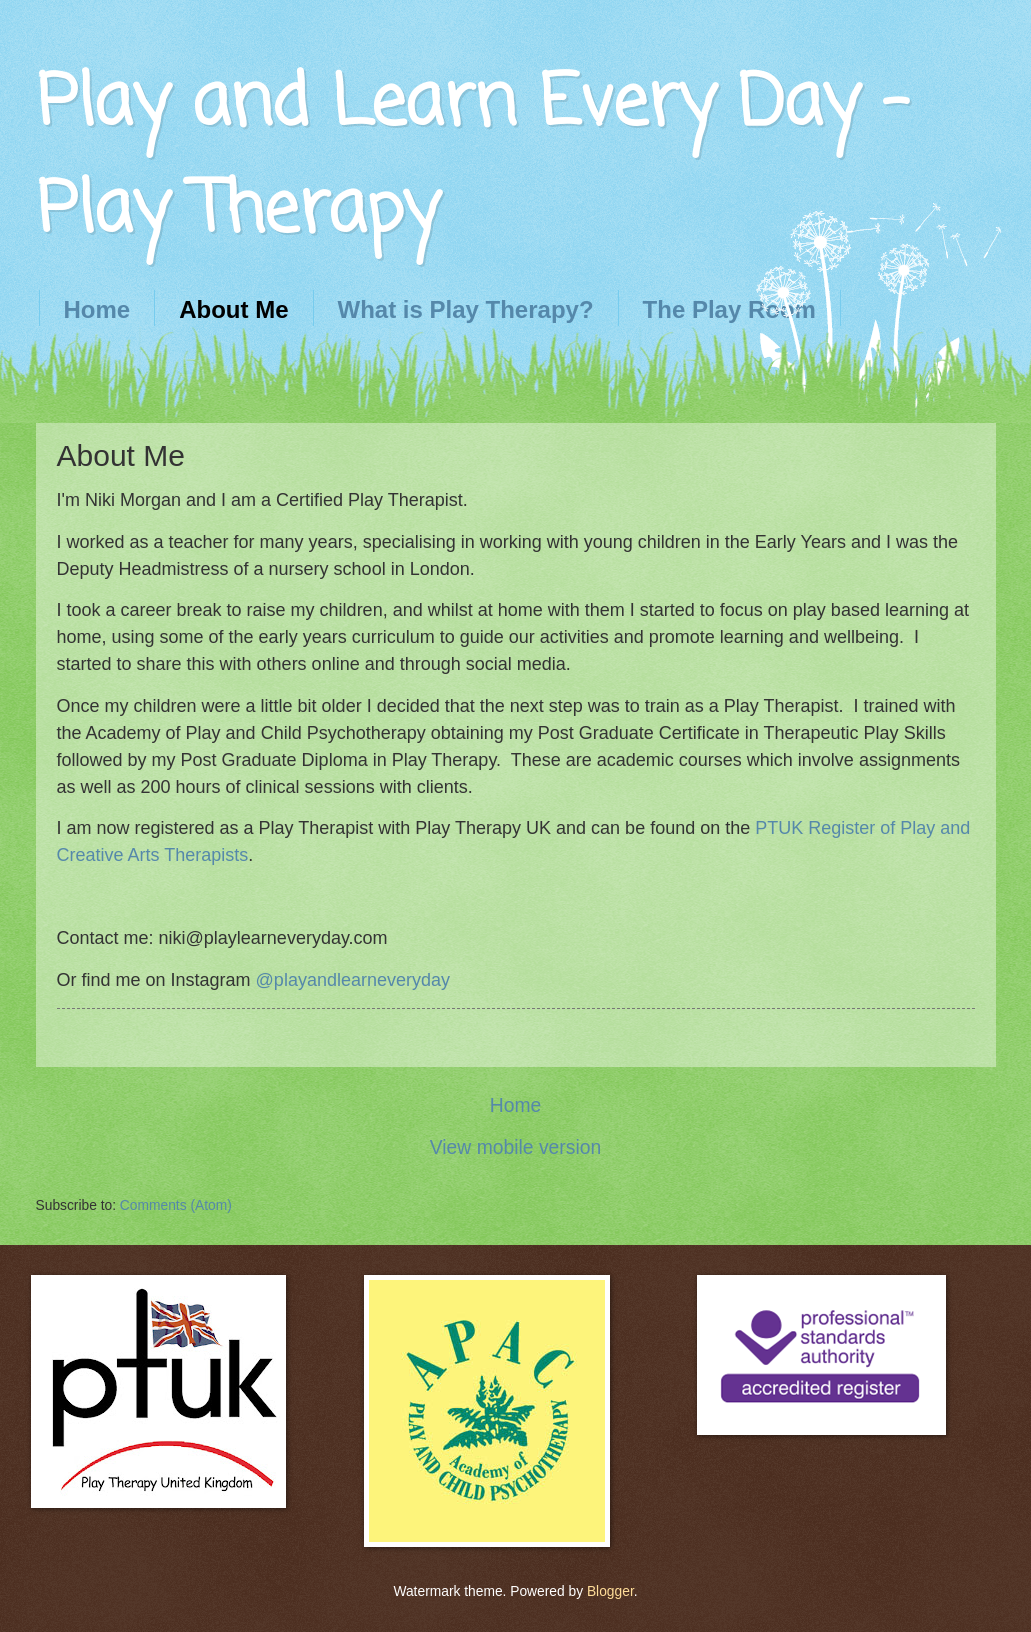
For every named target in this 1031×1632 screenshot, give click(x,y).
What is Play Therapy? (466, 309)
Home (97, 309)
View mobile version (515, 1147)
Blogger (610, 1591)
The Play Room (729, 309)
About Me (233, 309)
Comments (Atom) (176, 1205)
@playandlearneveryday (353, 980)
